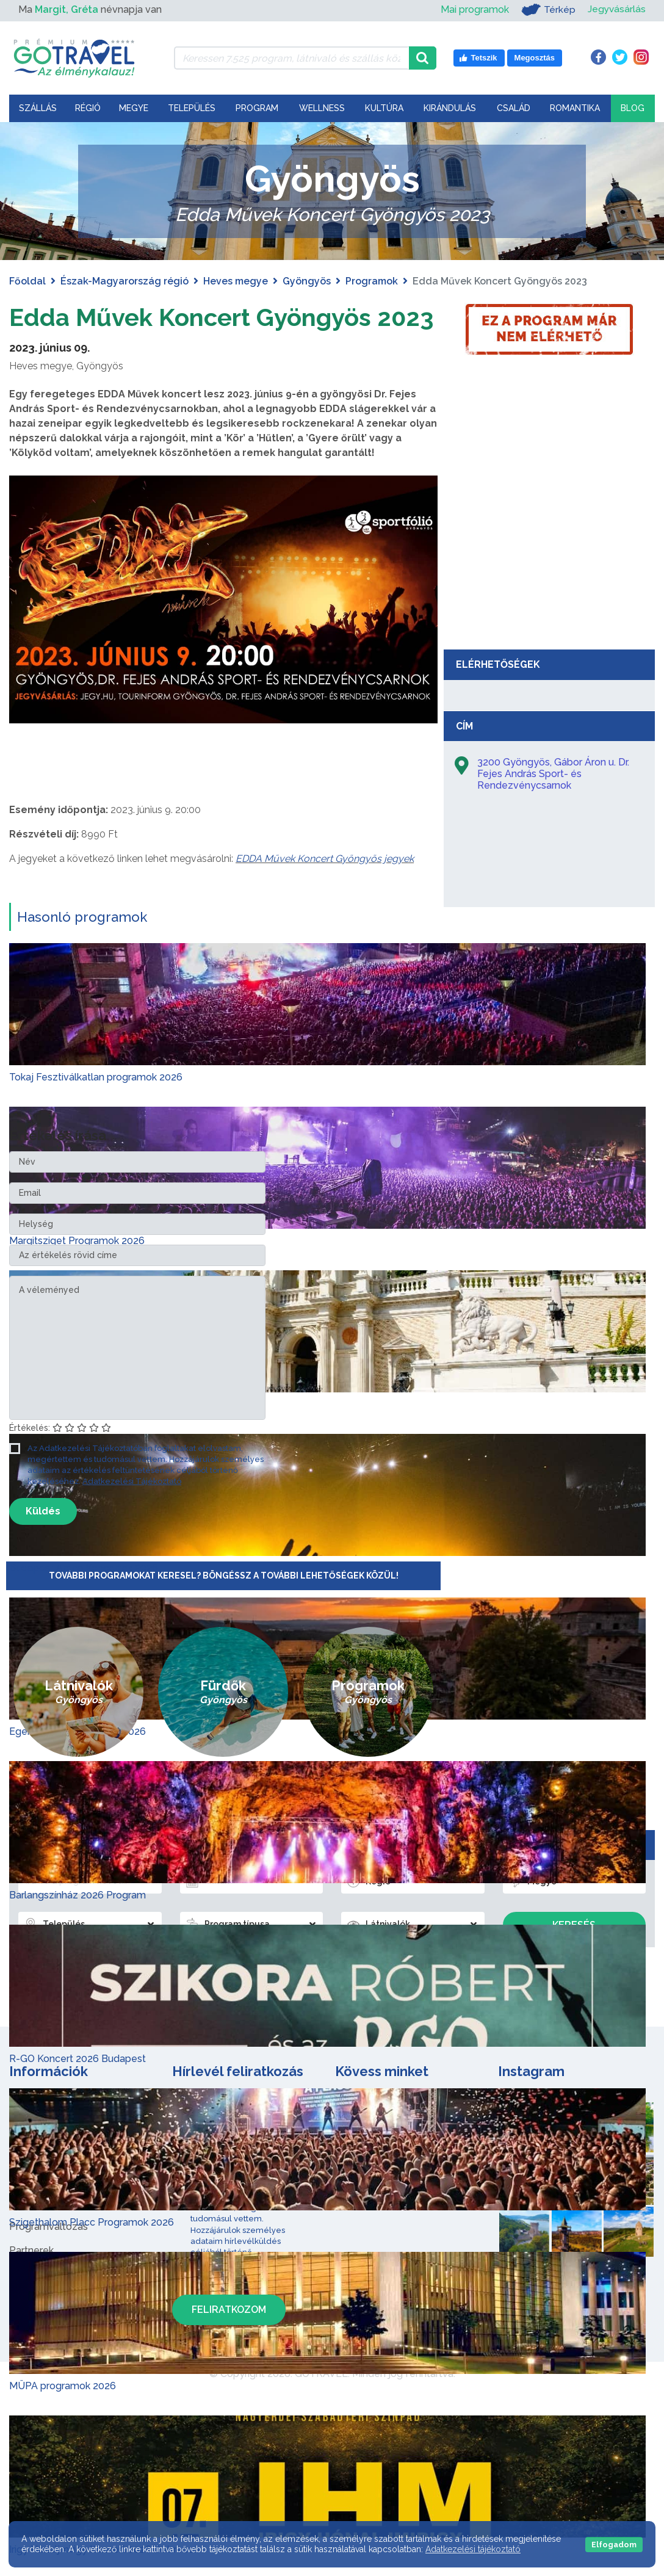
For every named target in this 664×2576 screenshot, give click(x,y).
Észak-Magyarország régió (124, 281)
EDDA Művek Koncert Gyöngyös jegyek (325, 858)
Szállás (38, 108)
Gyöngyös (307, 281)
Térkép (547, 10)
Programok (371, 281)
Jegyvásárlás (616, 9)
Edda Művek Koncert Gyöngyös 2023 (222, 317)
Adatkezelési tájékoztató (473, 2549)
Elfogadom (614, 2544)
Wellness (322, 108)
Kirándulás (450, 108)
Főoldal (27, 281)
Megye (133, 108)
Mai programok (473, 9)
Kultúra (384, 108)
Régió (88, 108)
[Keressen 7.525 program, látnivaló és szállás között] (292, 58)
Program (257, 108)
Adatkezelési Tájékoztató (131, 1481)
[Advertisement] (549, 552)
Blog (632, 108)
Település (191, 108)
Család (513, 108)
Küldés (43, 1511)
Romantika (575, 108)
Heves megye (235, 281)
